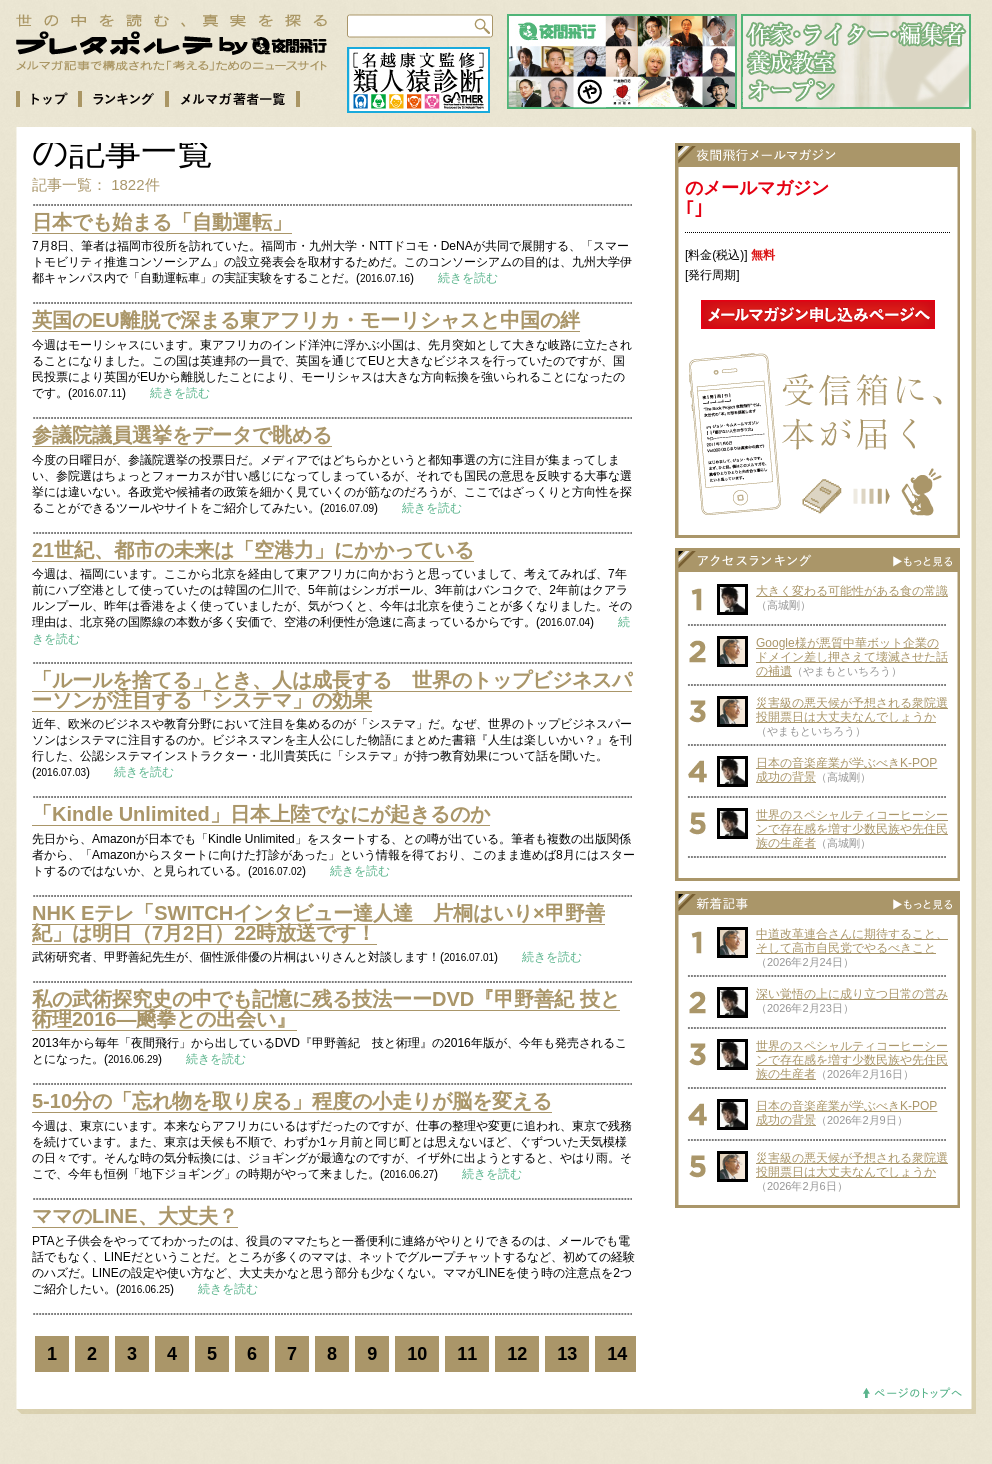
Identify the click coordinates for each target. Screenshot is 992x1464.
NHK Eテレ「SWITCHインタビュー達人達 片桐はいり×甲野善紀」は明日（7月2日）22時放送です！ (318, 923)
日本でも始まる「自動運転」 (162, 222)
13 (567, 1354)
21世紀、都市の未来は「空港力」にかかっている (253, 550)
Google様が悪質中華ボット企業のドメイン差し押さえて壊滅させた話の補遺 (852, 657)
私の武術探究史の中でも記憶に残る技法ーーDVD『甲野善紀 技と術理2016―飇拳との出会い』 (326, 1009)
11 (467, 1354)
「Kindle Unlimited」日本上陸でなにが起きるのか (261, 814)
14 (617, 1354)
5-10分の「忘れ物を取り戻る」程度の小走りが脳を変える (292, 1101)
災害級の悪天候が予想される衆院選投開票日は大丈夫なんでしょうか (852, 710)
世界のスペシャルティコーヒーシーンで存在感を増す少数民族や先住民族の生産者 (852, 829)
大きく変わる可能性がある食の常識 (852, 591)
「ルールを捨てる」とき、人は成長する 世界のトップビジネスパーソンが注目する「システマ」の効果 (332, 690)
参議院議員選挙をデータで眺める (182, 435)
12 (517, 1354)
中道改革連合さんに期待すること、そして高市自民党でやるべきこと (852, 941)
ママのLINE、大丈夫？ (135, 1216)
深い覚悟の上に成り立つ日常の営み (852, 994)
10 (417, 1354)
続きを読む (468, 278)
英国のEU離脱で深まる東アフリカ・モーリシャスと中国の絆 (306, 320)
